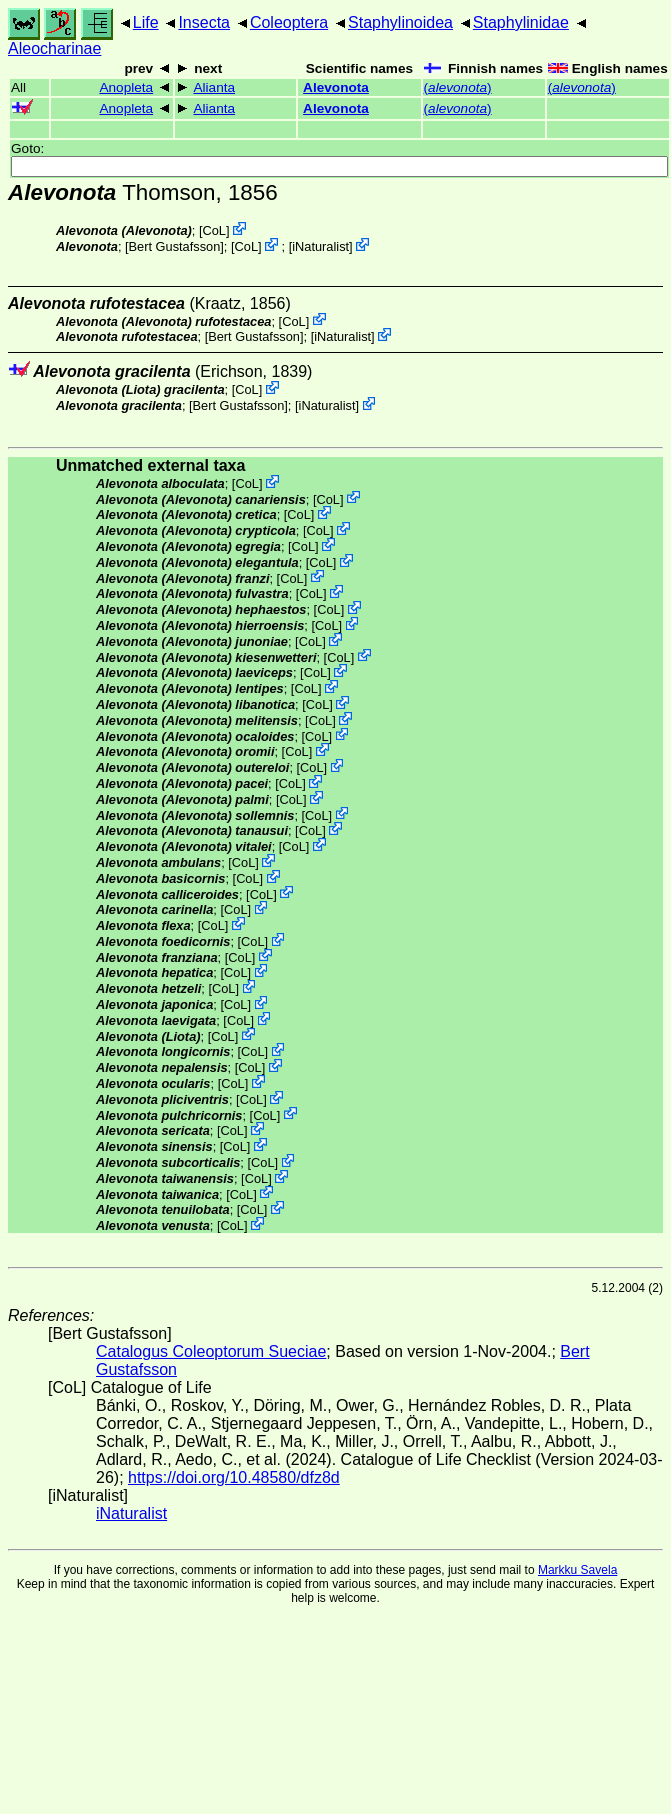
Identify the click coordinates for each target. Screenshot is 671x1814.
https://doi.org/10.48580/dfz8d (234, 1477)
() (458, 87)
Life (146, 22)
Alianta (214, 87)
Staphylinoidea (400, 22)
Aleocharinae (54, 48)
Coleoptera (289, 22)
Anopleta (126, 87)
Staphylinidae (521, 22)
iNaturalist (320, 246)
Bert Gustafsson (175, 246)
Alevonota (336, 87)
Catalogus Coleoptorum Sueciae (211, 1351)
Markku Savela (577, 1570)
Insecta (204, 22)
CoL (214, 230)
